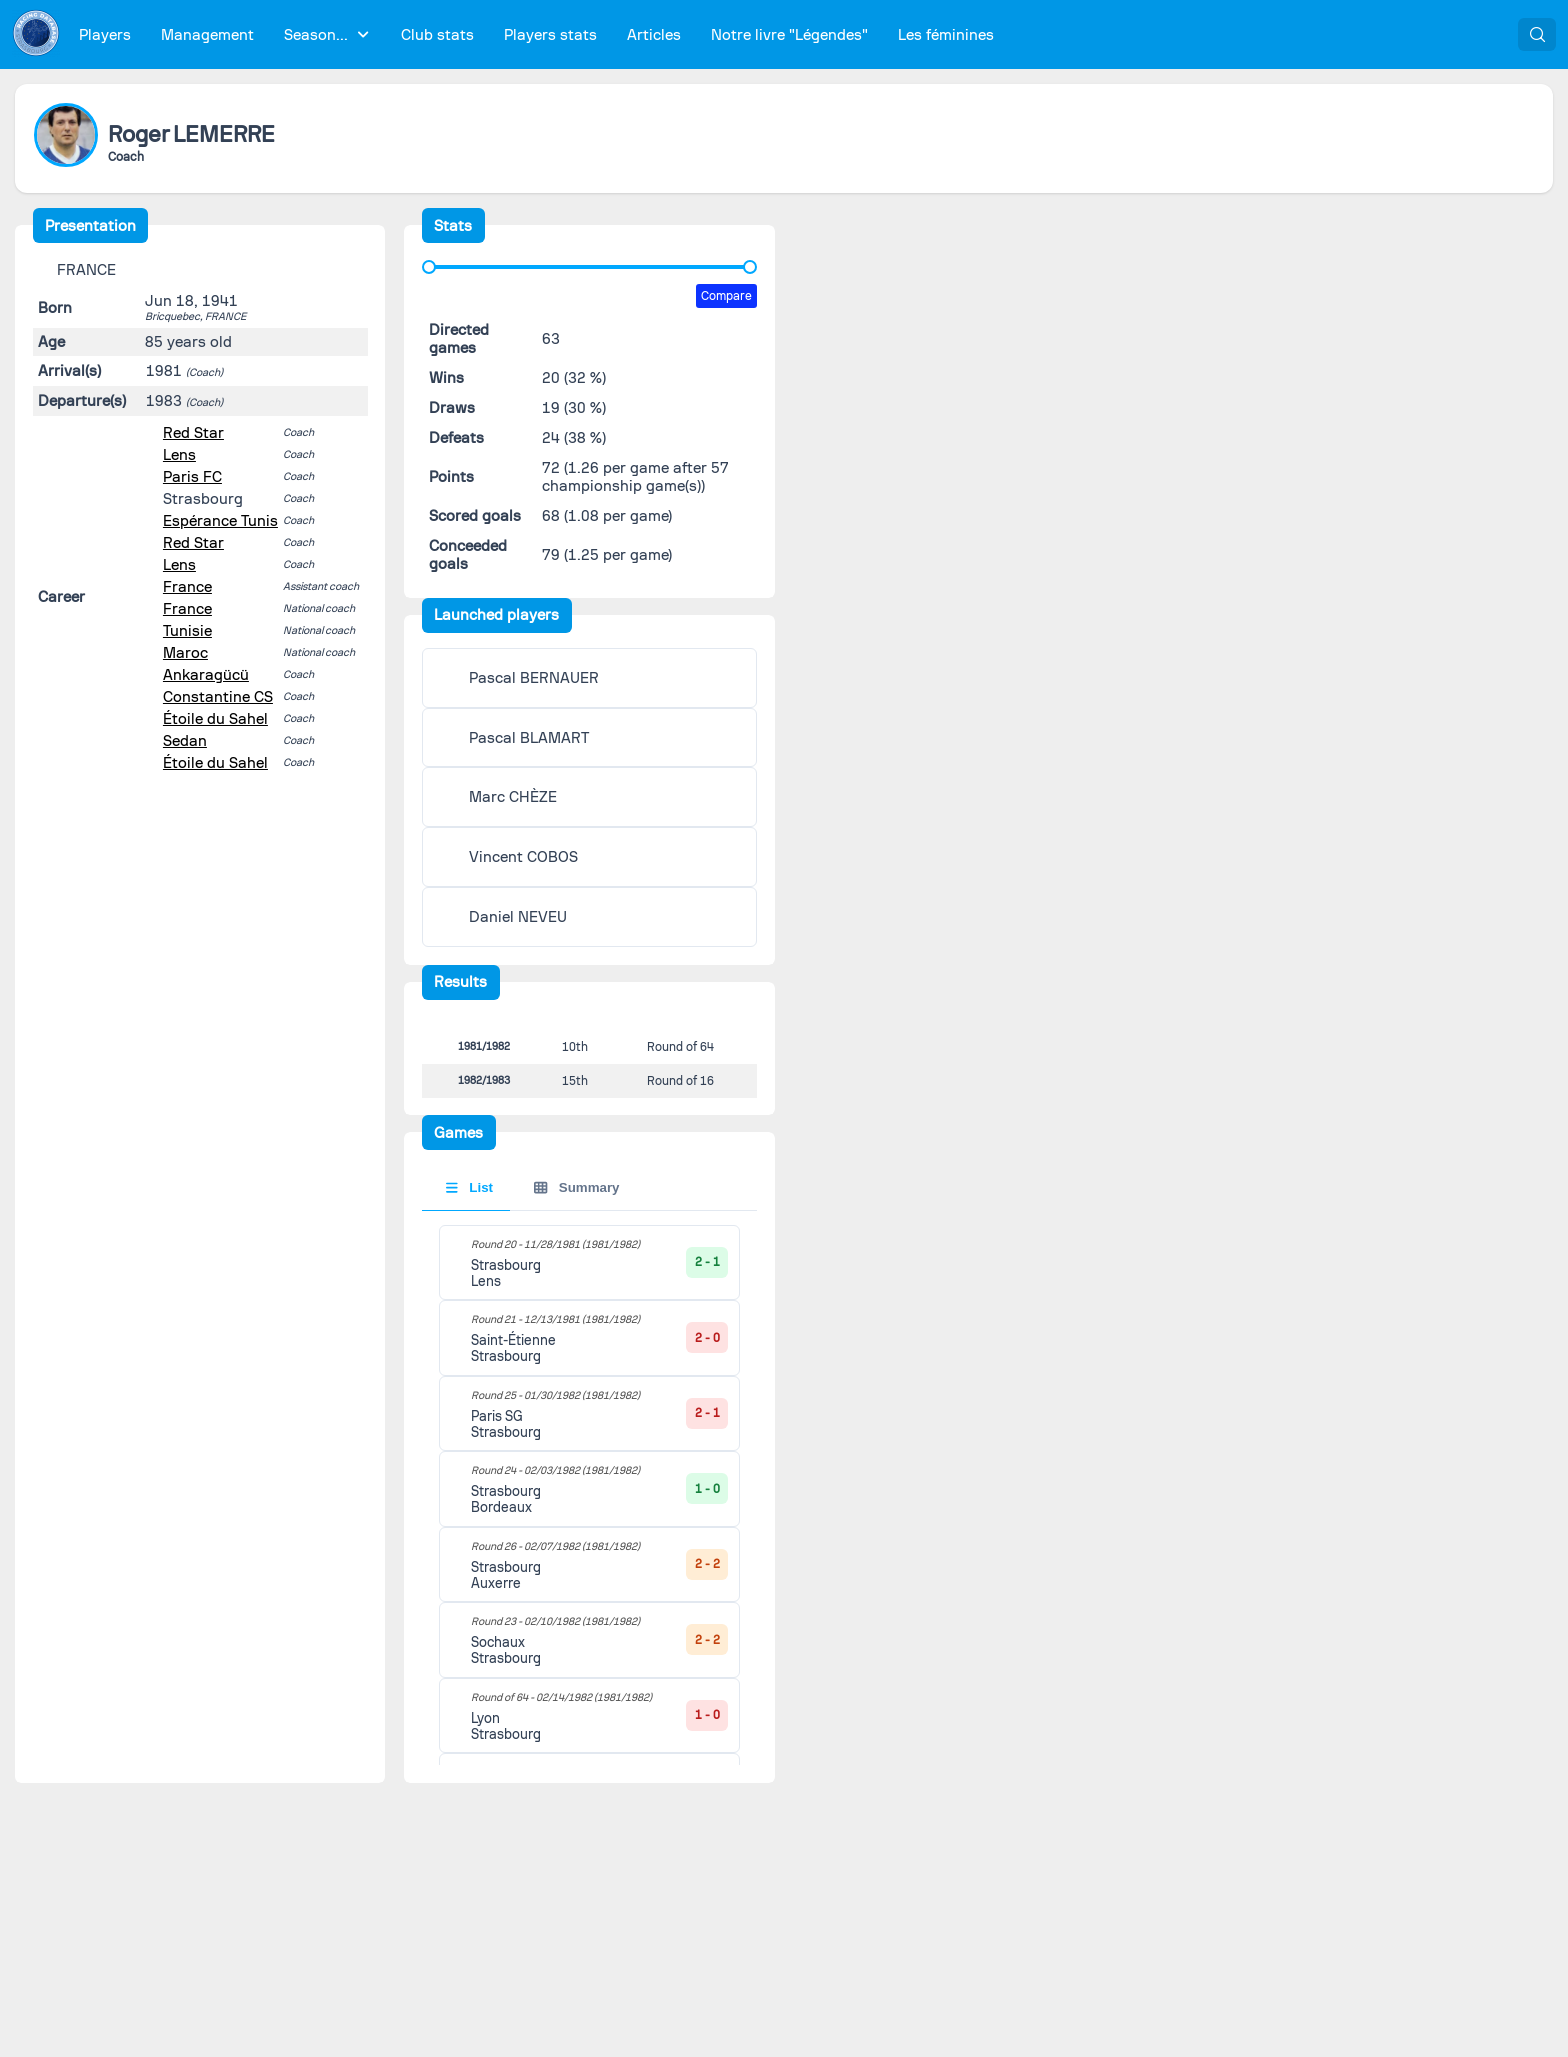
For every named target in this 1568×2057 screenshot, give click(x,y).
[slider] (429, 267)
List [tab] (469, 1201)
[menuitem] (105, 34)
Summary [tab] (576, 1201)
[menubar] (536, 34)
